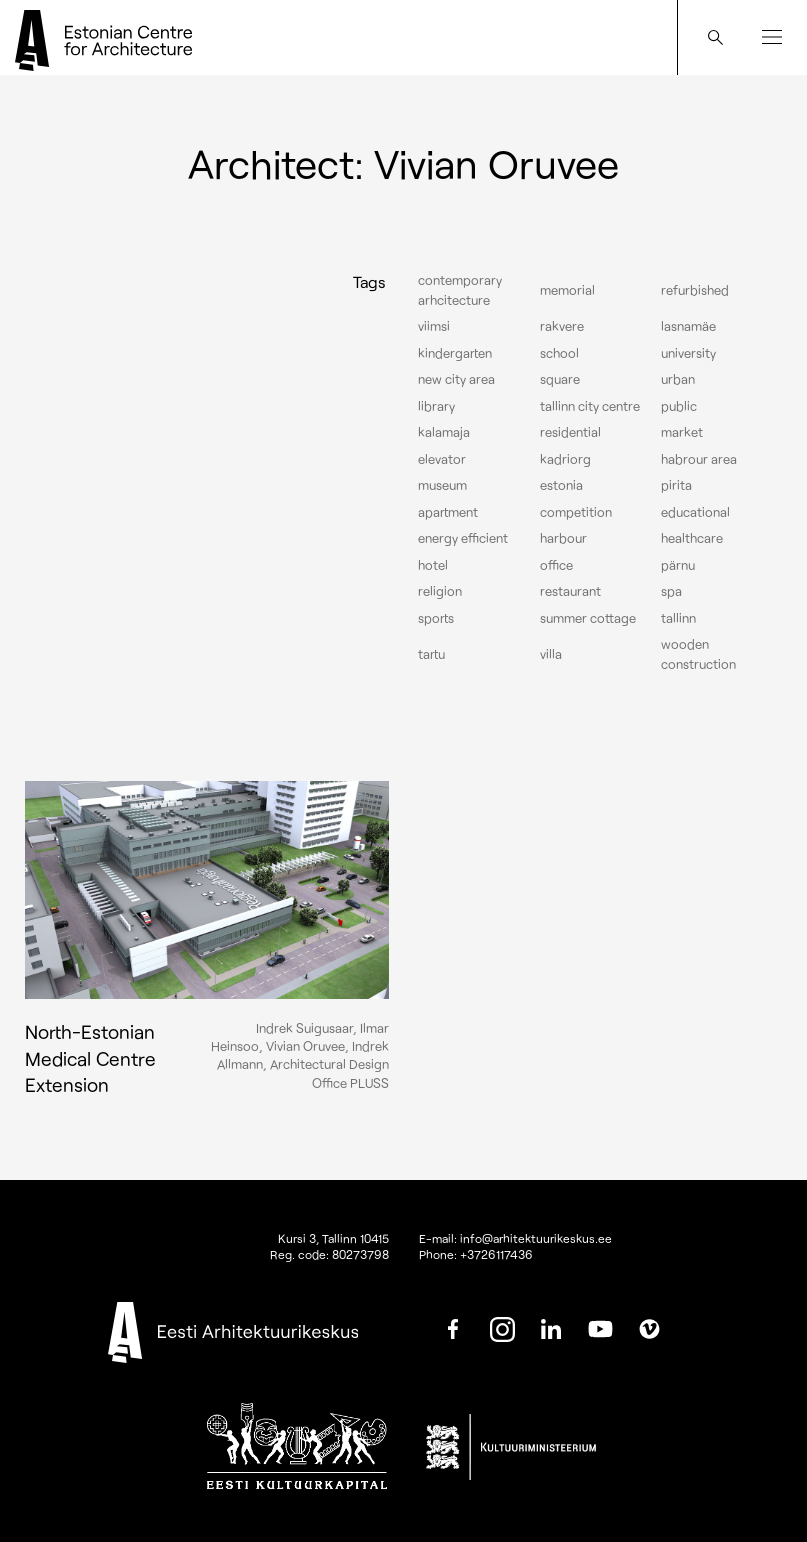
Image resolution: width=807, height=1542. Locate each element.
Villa (551, 654)
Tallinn (678, 618)
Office (556, 565)
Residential (570, 432)
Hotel (433, 565)
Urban (678, 379)
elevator (442, 459)
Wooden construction (698, 654)
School (559, 353)
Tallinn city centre (590, 406)
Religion (440, 591)
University (688, 353)
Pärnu (678, 565)
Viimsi (434, 326)
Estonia (561, 485)
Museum (442, 485)
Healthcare (692, 538)
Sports (436, 618)
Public (679, 406)
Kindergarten (455, 353)
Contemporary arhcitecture (460, 290)
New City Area (456, 379)
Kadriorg (565, 459)
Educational (695, 512)
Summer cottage (588, 618)
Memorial (567, 290)
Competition (576, 512)
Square (560, 379)
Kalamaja (444, 432)
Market (682, 432)
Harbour (563, 538)
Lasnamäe (688, 326)
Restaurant (570, 591)
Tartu (431, 654)
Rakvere (562, 326)
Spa (671, 591)
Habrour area (699, 459)
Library (436, 406)
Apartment (448, 512)
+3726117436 (496, 1254)
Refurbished (695, 290)
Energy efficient (463, 538)
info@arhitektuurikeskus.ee (536, 1238)
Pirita (676, 485)
